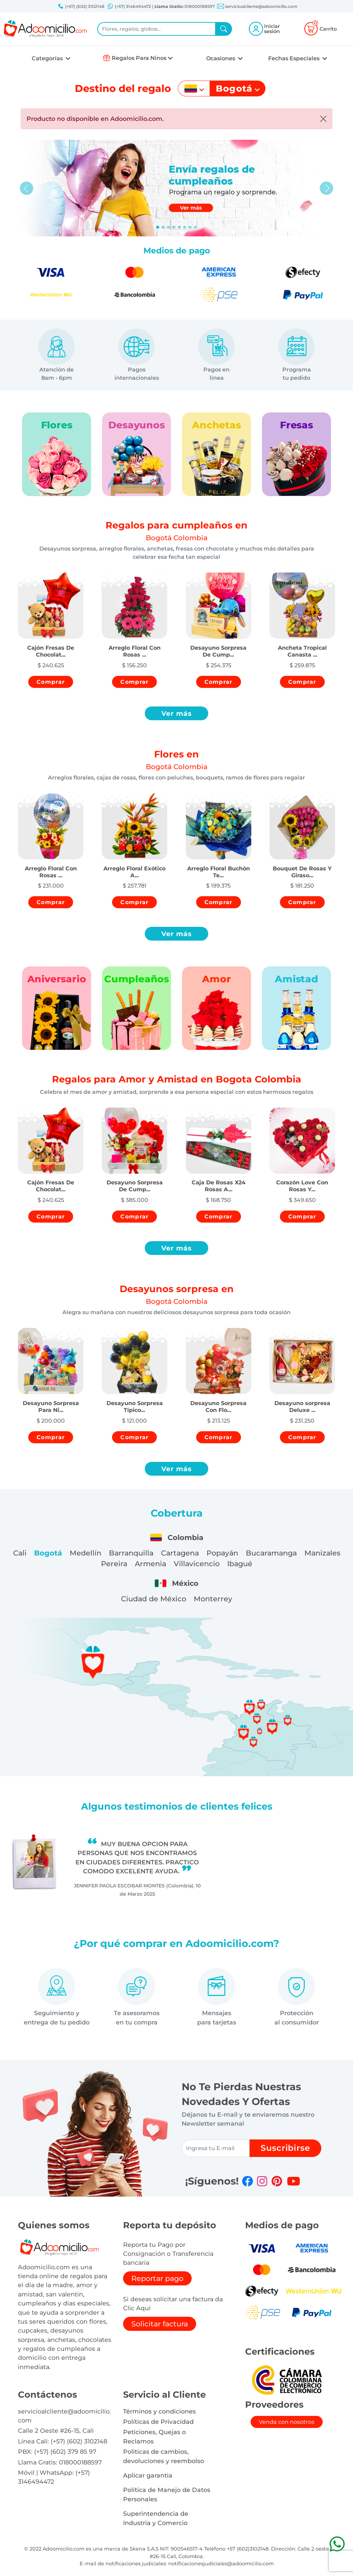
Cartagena (180, 1553)
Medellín (85, 1553)
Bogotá (48, 1553)
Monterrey (213, 1598)
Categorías (48, 58)
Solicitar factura (159, 2324)
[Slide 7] (195, 227)
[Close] (323, 119)
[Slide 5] (184, 227)
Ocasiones (221, 58)
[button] (50, 645)
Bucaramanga (271, 1553)
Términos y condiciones (159, 2411)
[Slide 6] (190, 227)
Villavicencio (197, 1563)
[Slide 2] (168, 227)
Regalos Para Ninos (139, 58)
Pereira (114, 1563)
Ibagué (239, 1563)
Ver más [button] (176, 713)
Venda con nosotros (286, 2422)
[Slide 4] (179, 227)
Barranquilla (131, 1553)
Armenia (150, 1563)
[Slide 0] (158, 227)
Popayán (222, 1553)
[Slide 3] (173, 227)
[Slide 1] (163, 227)
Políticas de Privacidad (158, 2421)
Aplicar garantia (147, 2475)
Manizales (322, 1553)
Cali (20, 1553)
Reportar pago (157, 2278)
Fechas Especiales (294, 58)
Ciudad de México (153, 1598)
